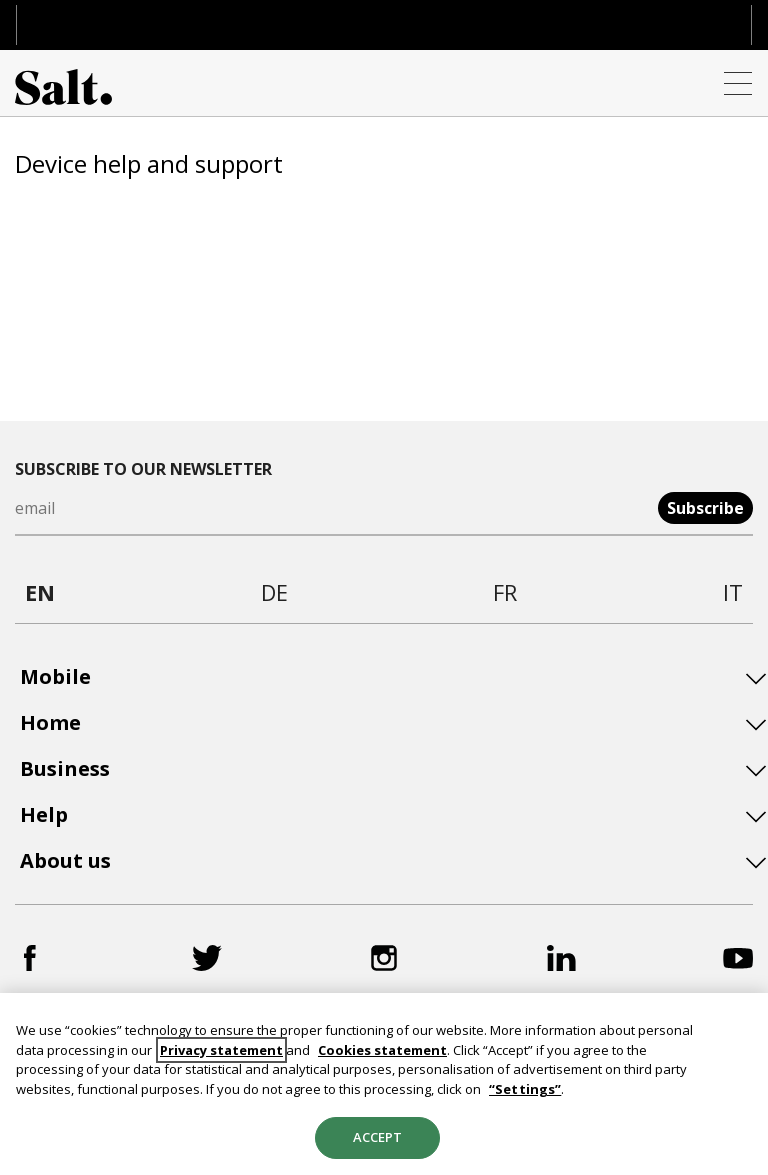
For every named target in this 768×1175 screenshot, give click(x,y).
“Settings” (525, 1089)
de (274, 592)
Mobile (55, 677)
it (733, 592)
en (40, 592)
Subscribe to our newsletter (143, 469)
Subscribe (705, 508)
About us (65, 861)
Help (44, 815)
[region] (384, 1084)
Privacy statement (221, 1050)
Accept (378, 1137)
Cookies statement (382, 1050)
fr (505, 592)
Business (65, 769)
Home (50, 723)
